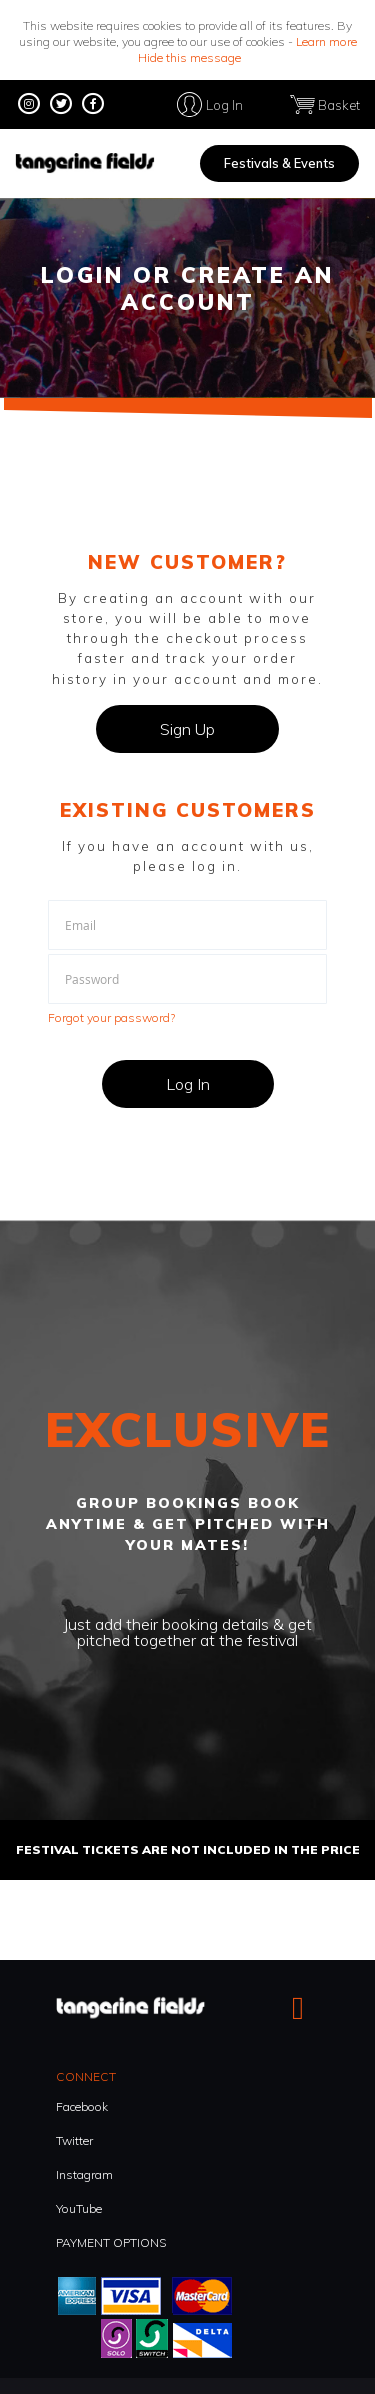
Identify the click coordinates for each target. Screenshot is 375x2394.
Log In (224, 104)
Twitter (74, 2140)
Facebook (82, 2106)
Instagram (84, 2174)
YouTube (79, 2208)
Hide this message (189, 57)
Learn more (326, 41)
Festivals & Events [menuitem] (279, 163)
